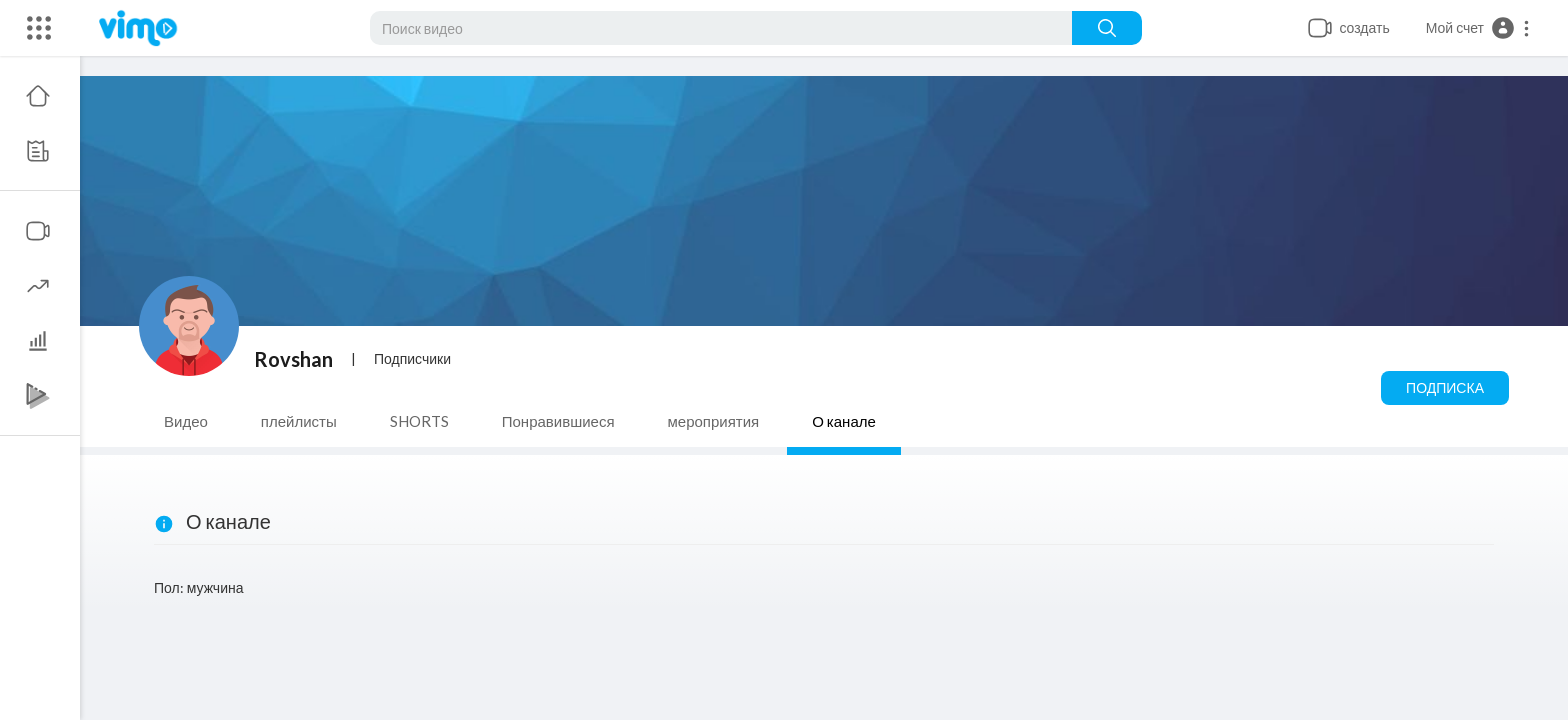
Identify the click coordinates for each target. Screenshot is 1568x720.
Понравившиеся (558, 421)
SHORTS (419, 421)
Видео (186, 421)
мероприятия (714, 421)
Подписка (1445, 387)
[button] (1478, 28)
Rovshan (293, 359)
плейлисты (299, 421)
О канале (844, 421)
